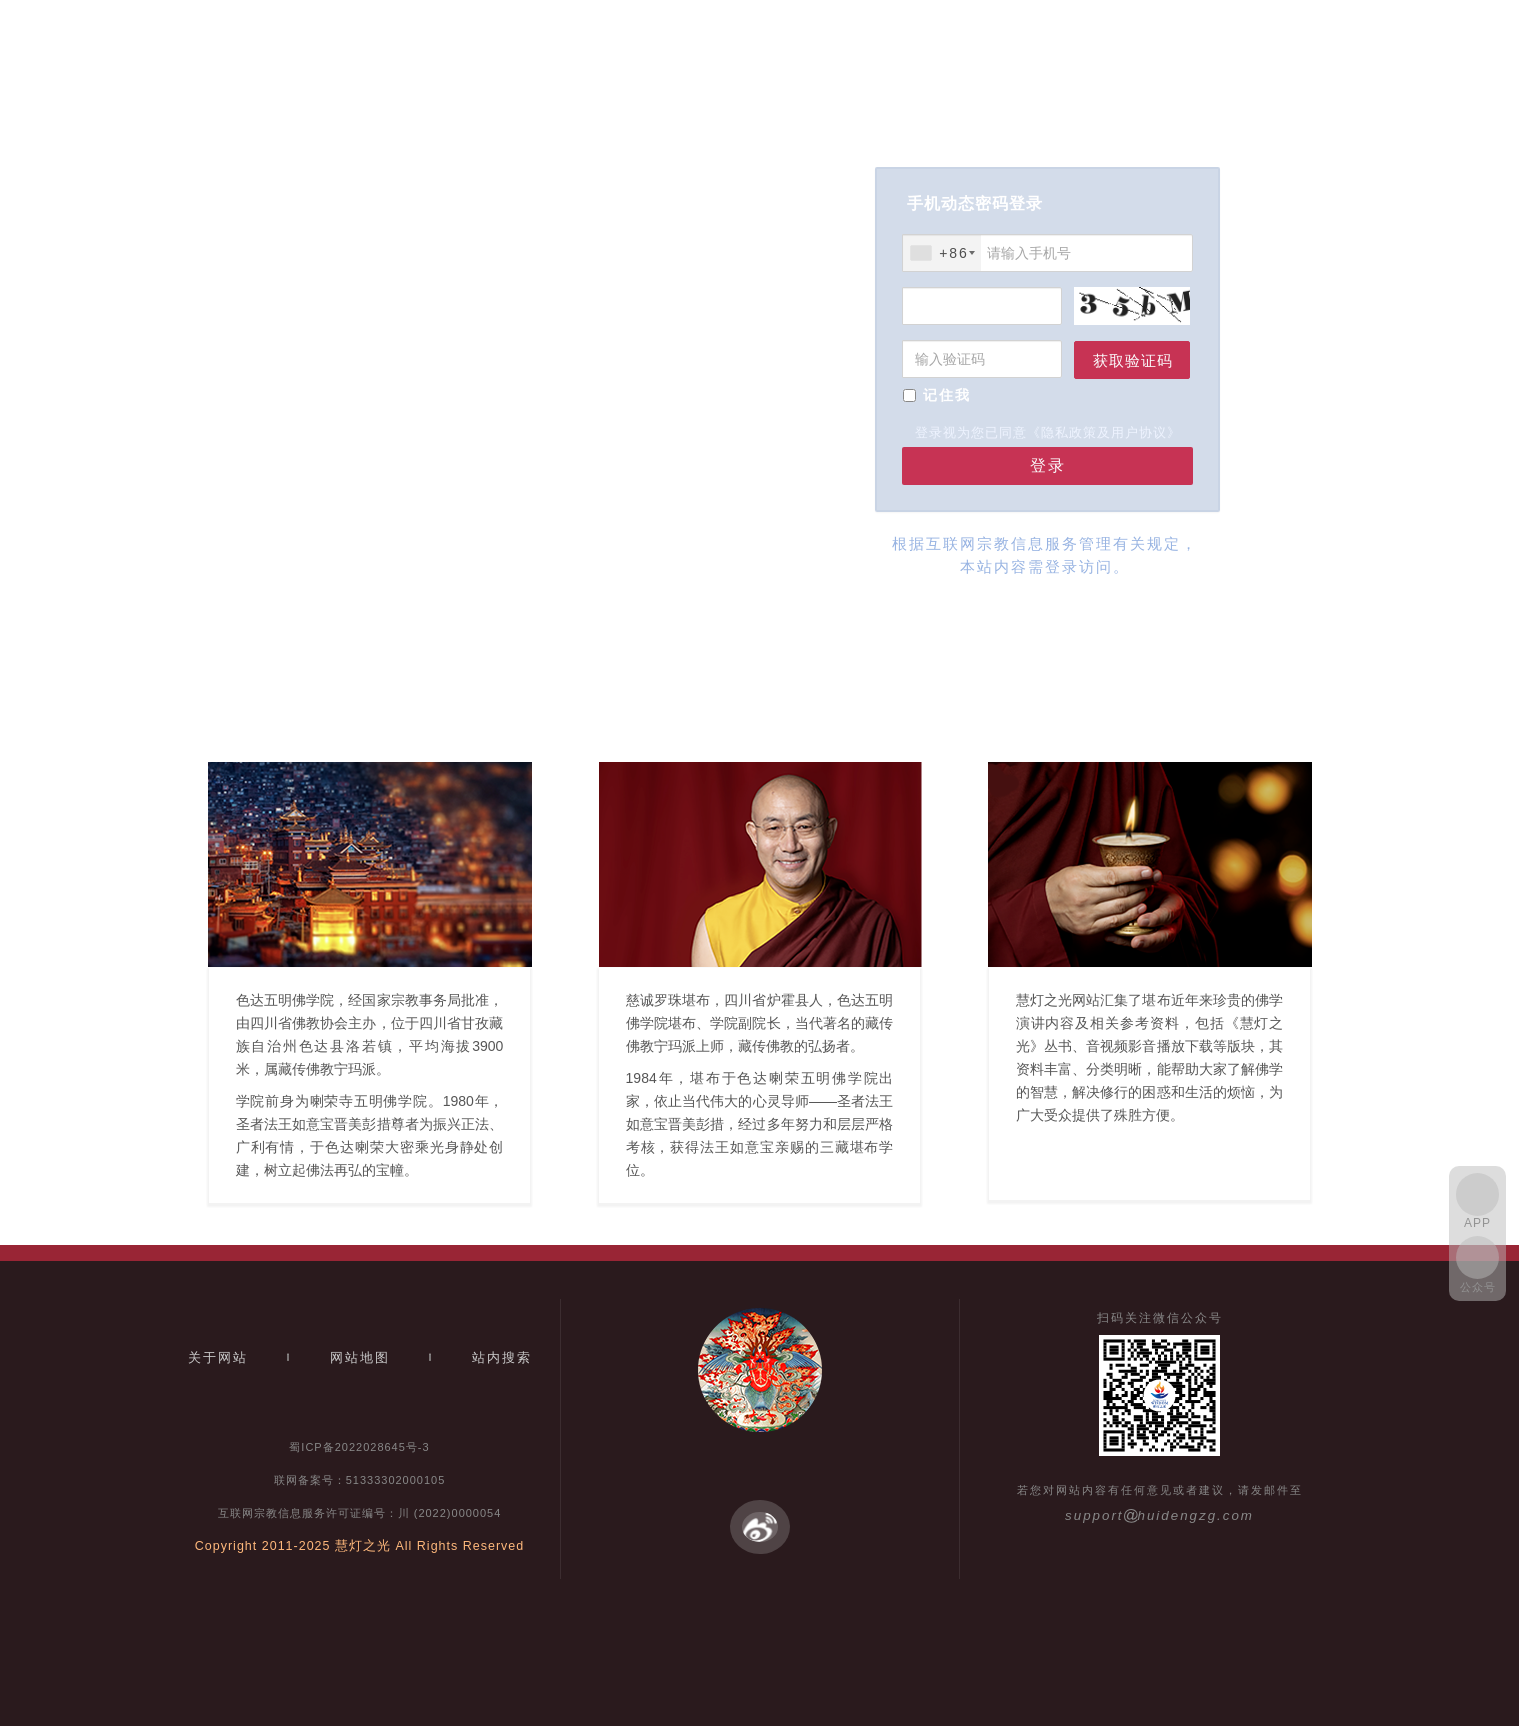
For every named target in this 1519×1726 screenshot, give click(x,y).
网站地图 (360, 1357)
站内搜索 (502, 1357)
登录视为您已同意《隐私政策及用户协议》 (1048, 432)
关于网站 (218, 1357)
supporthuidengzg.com (1159, 1515)
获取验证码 (1133, 360)
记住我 (947, 395)
